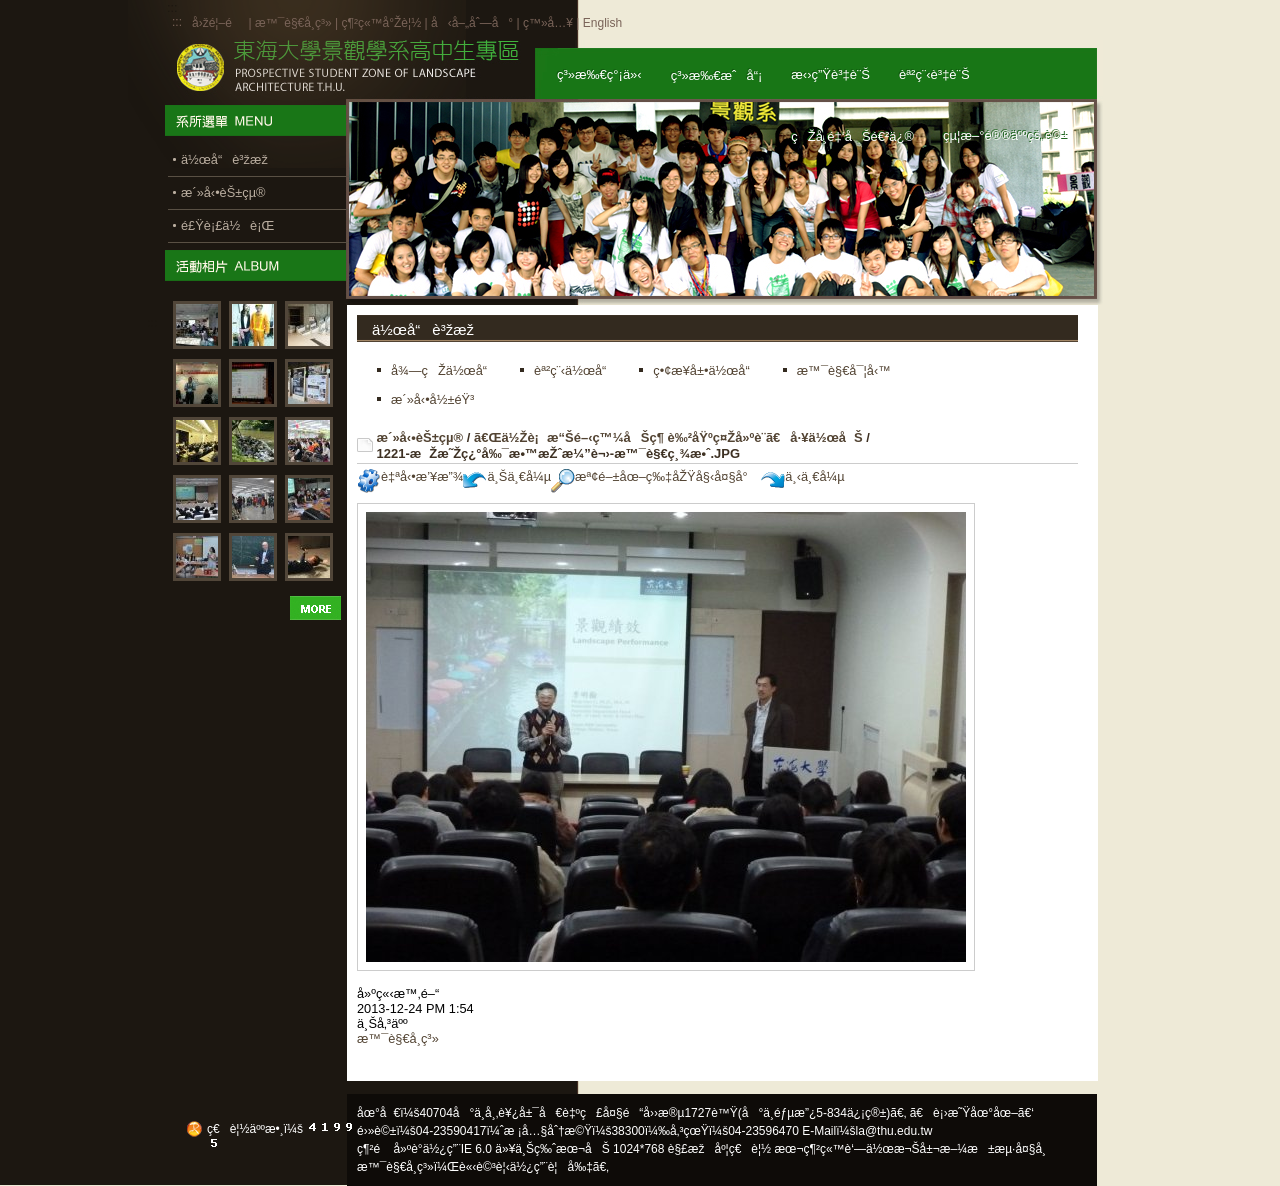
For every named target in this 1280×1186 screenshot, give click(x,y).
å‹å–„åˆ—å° (472, 23)
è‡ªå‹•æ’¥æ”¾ (410, 476)
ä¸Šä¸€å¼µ (507, 476)
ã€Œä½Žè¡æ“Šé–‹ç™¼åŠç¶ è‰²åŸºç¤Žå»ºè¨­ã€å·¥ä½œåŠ (668, 437)
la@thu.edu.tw (894, 1131)
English (602, 23)
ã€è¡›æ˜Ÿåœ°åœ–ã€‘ (972, 1113)
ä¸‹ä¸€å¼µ (802, 476)
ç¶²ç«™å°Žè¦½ (381, 23)
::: (177, 22)
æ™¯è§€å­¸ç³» (295, 23)
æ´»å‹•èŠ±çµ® (420, 437)
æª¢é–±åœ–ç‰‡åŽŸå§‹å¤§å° (654, 476)
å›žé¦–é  (218, 23)
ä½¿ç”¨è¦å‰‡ (551, 1167)
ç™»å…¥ (548, 23)
